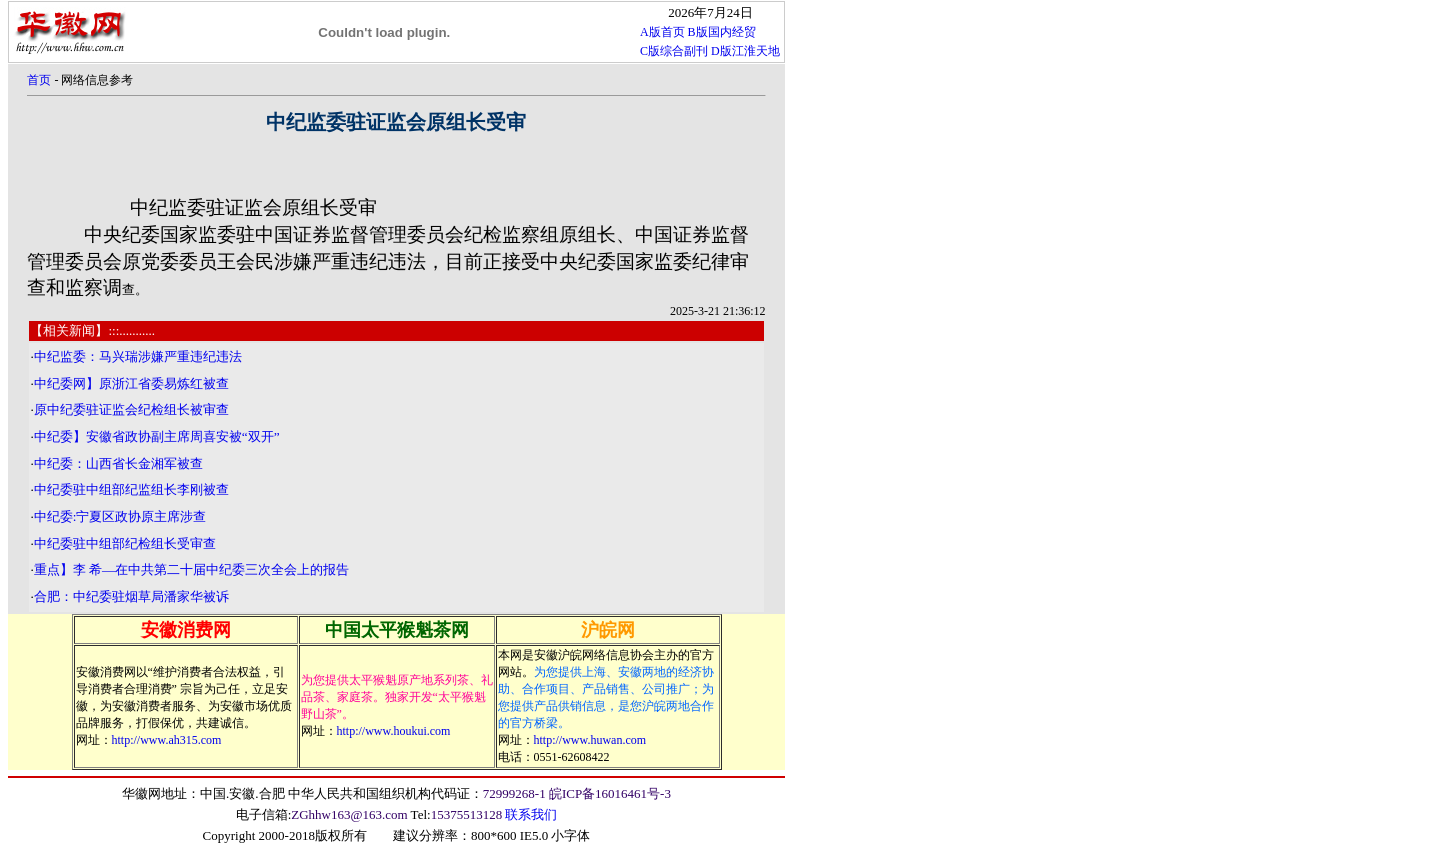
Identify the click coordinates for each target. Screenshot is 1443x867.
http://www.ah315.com (167, 740)
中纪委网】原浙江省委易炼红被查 (131, 383)
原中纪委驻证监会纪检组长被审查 (131, 409)
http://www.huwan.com (590, 740)
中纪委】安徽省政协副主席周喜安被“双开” (157, 436)
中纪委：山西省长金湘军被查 (118, 463)
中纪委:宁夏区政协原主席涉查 (120, 516)
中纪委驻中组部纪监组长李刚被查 (131, 489)
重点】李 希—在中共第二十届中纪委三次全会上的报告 (192, 569)
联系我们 (531, 814)
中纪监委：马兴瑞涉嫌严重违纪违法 (138, 356)
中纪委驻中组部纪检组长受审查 (125, 543)
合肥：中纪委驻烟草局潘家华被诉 (131, 596)
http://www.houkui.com (394, 731)
